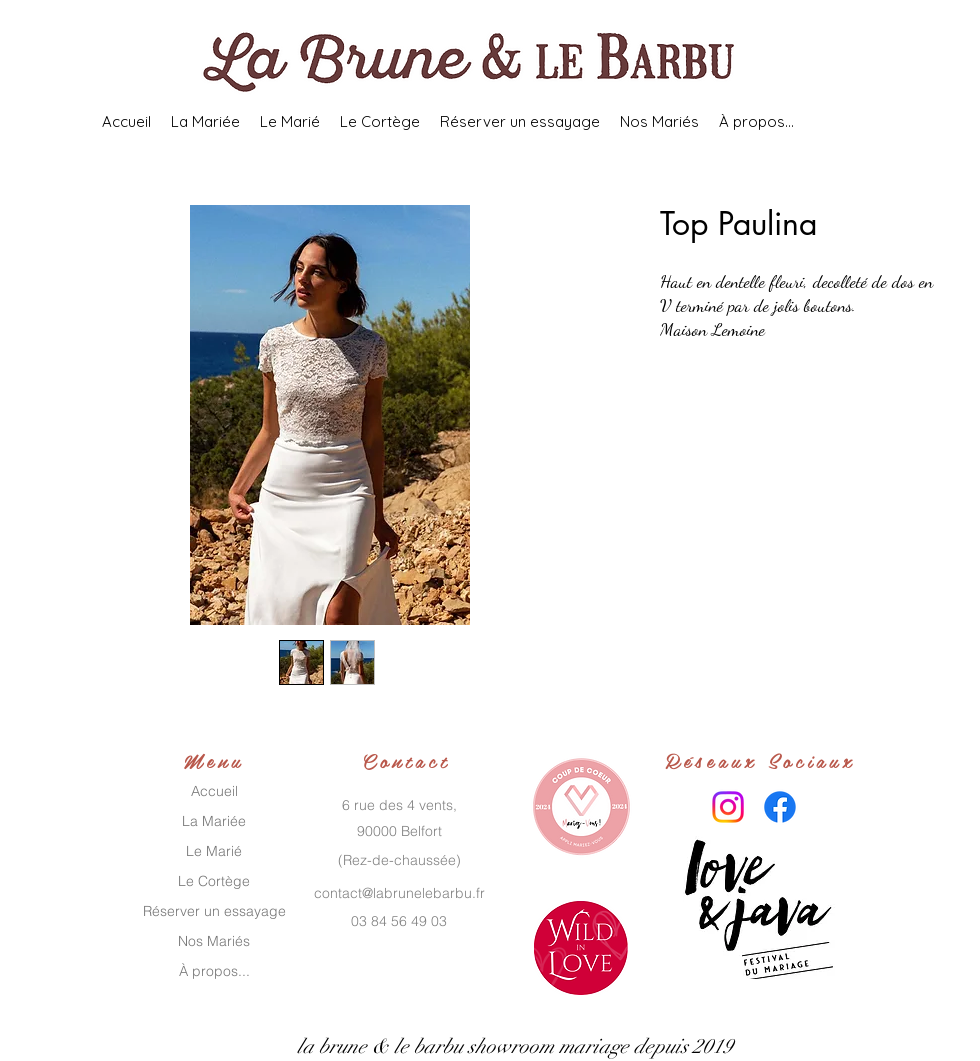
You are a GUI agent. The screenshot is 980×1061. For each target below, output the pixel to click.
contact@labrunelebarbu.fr (399, 893)
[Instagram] (728, 807)
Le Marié (214, 851)
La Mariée (214, 821)
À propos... (214, 971)
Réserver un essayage (214, 911)
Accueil (214, 791)
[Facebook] (780, 807)
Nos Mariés (214, 941)
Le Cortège (214, 881)
